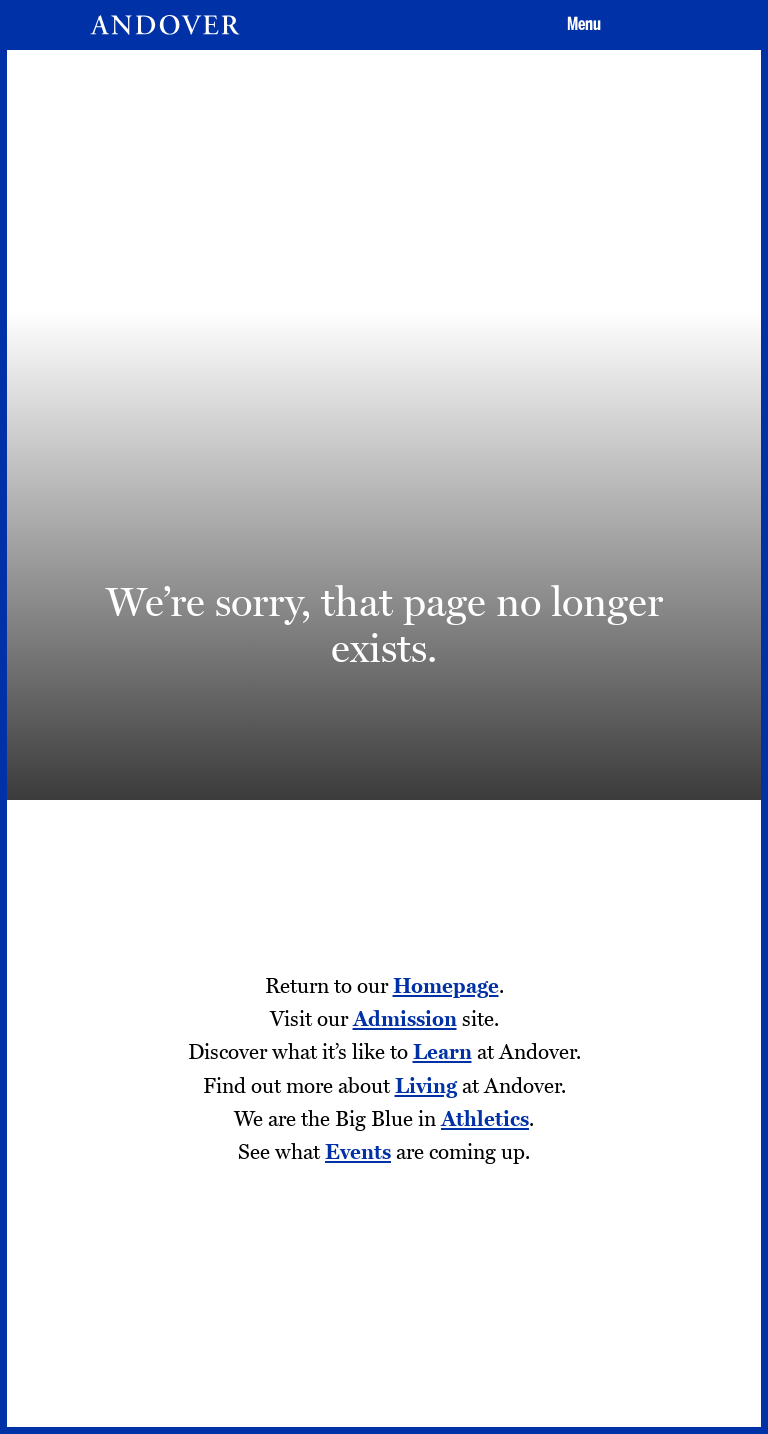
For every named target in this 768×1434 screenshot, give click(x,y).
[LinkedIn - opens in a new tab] (608, 1300)
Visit (431, 798)
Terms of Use (321, 1272)
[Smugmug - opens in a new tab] (675, 1300)
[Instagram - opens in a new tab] (541, 1226)
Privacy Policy (324, 1239)
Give (631, 798)
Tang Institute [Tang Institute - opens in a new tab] (84, 1239)
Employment (81, 1207)
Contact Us (315, 1207)
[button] (581, 25)
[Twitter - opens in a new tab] (675, 1226)
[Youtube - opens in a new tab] (541, 1300)
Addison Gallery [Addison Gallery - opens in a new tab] (91, 1272)
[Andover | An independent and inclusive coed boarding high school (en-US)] (165, 25)
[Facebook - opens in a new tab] (608, 1226)
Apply (531, 798)
